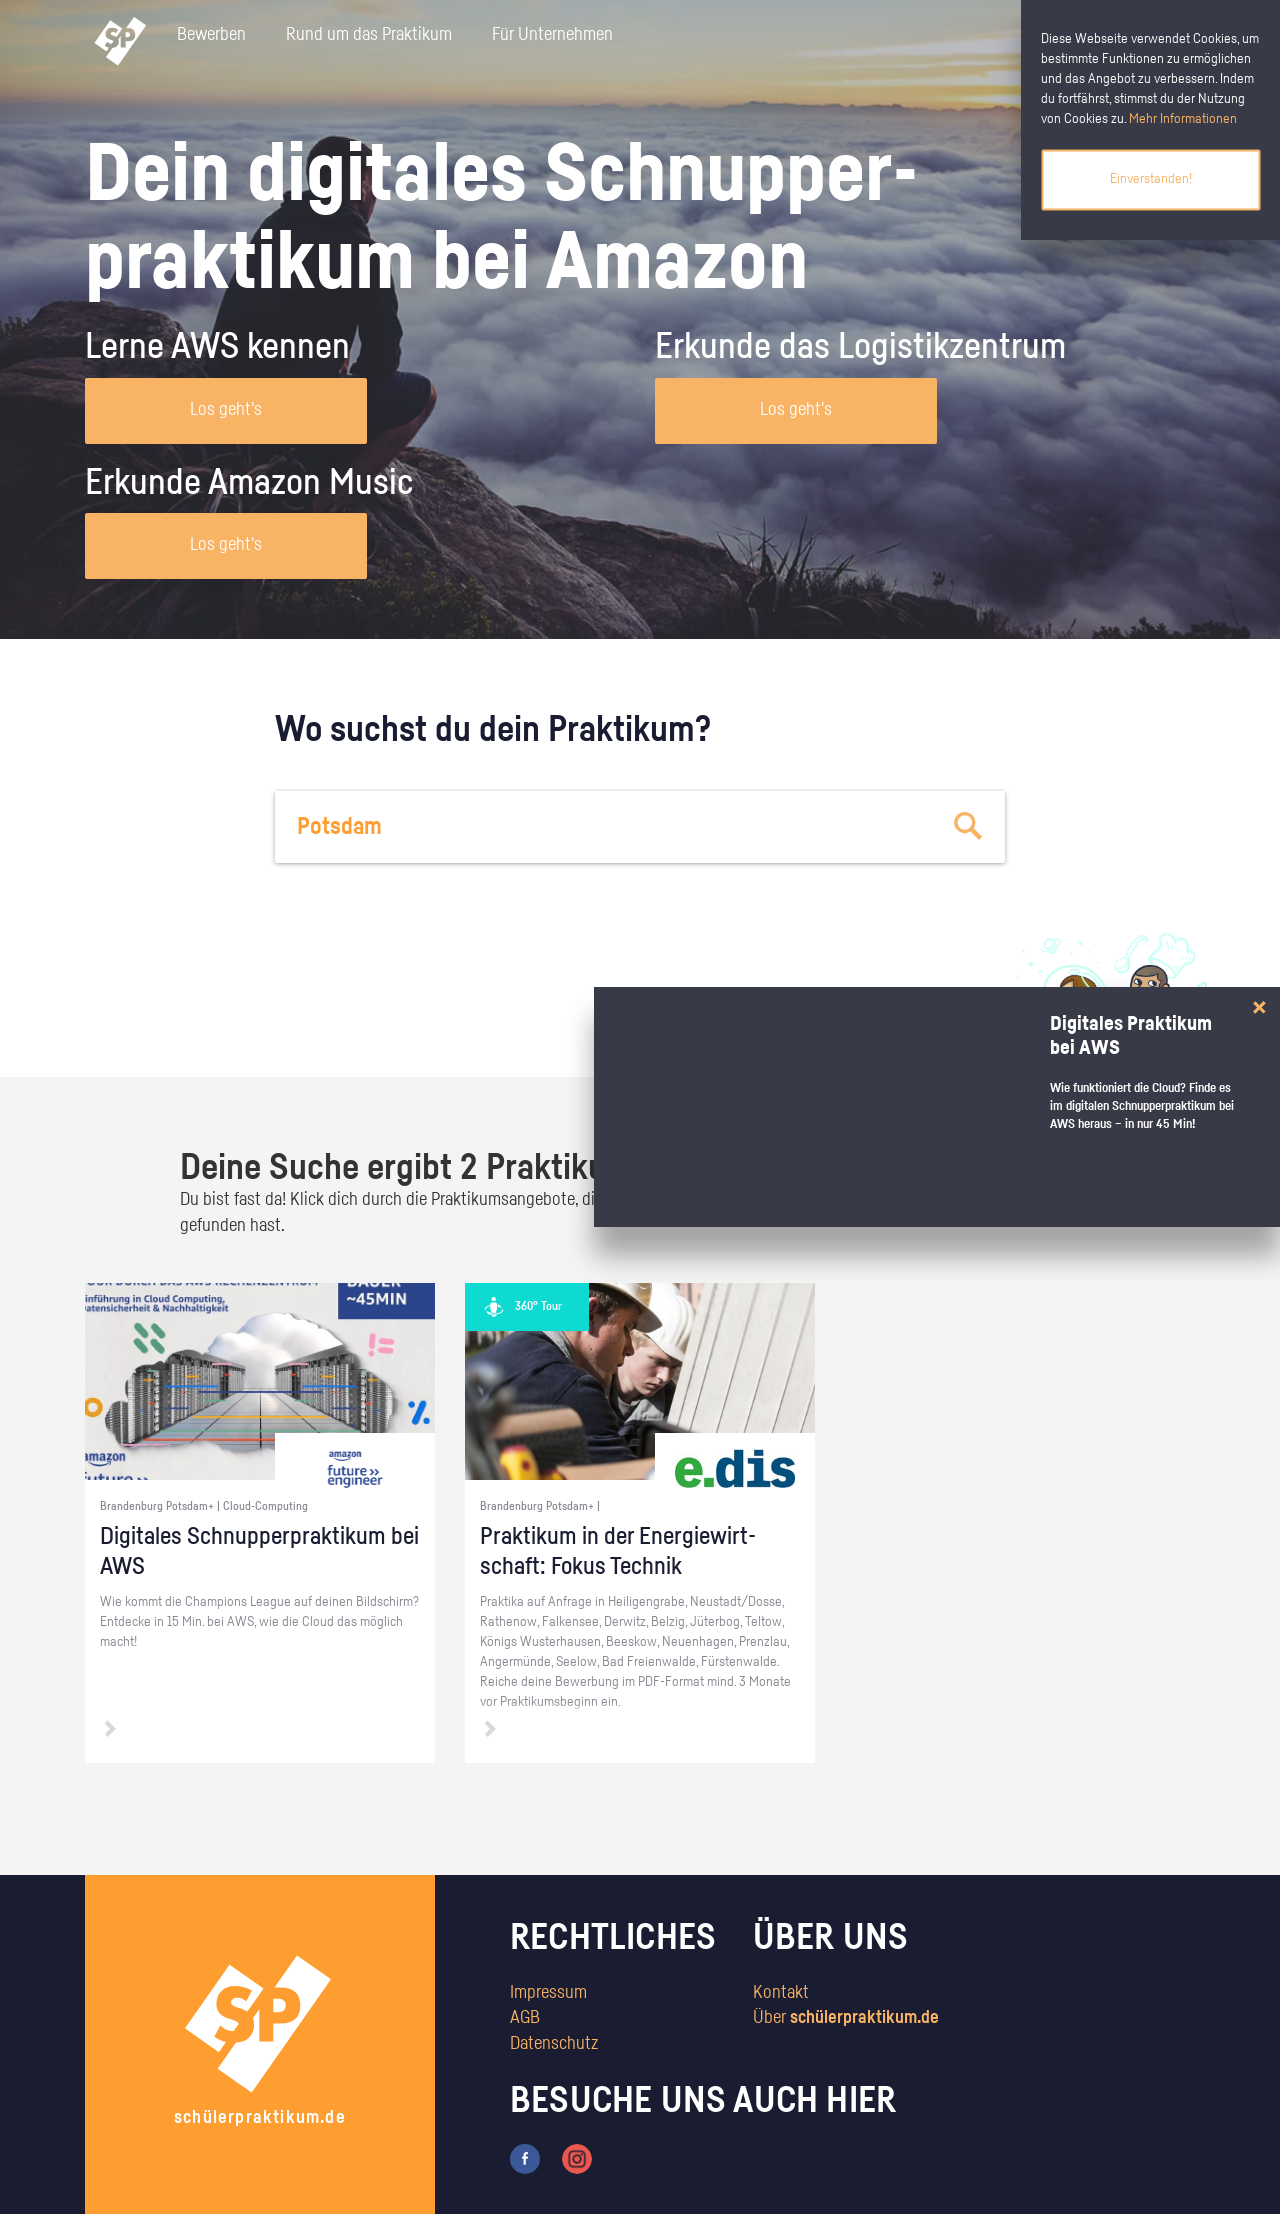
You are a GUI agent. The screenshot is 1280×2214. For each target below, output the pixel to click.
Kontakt (781, 1993)
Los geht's (226, 410)
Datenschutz (554, 2044)
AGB (525, 2018)
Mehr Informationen (1183, 119)
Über (846, 2018)
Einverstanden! (1151, 179)
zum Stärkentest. (897, 1026)
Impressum (548, 1993)
